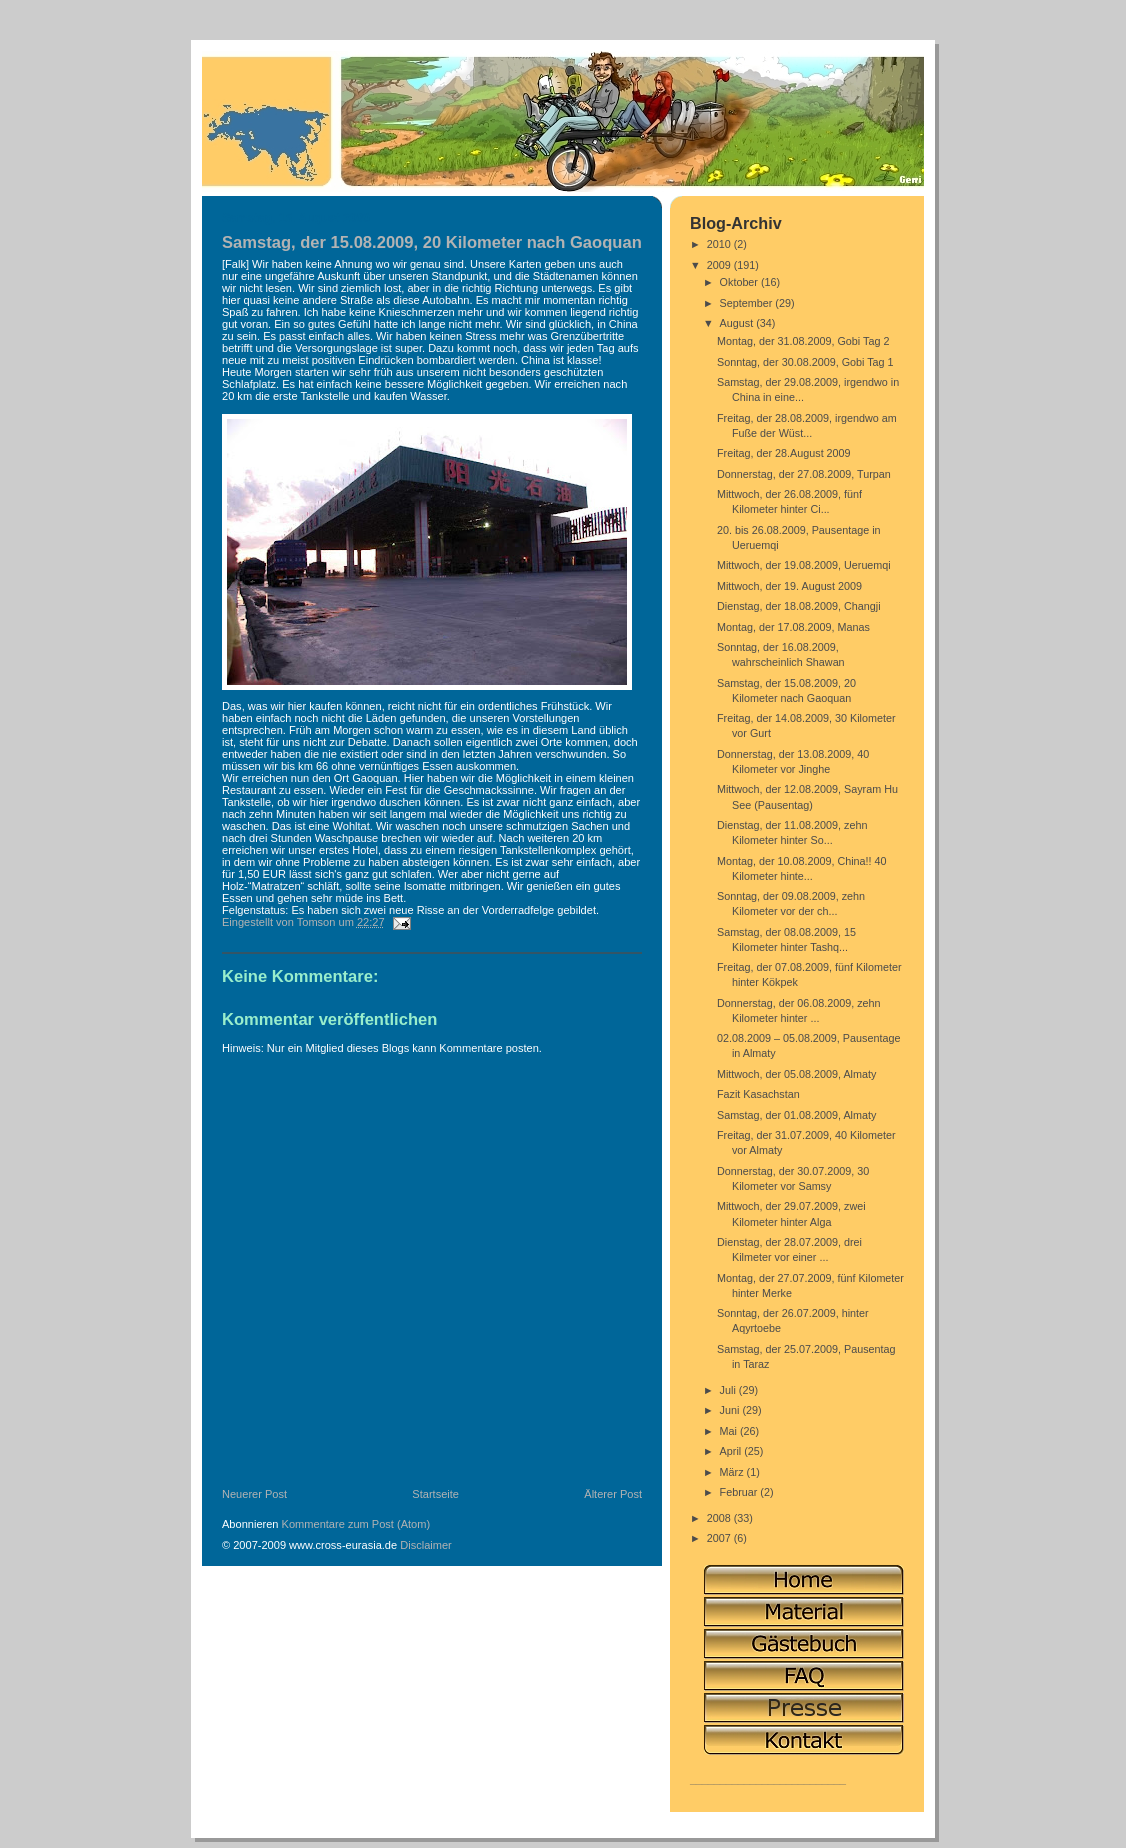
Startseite (435, 1494)
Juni (731, 1410)
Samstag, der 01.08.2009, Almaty (796, 1115)
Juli (729, 1390)
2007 (720, 1538)
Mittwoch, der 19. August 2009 (789, 586)
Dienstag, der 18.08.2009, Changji (799, 606)
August (738, 323)
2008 (720, 1518)
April (732, 1451)
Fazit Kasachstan (758, 1094)
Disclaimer (426, 1545)
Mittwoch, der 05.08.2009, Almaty (796, 1074)
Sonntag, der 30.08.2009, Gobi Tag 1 (805, 362)
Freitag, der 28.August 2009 (784, 453)
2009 (720, 265)
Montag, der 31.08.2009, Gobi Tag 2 (803, 341)
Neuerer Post (254, 1494)
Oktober (740, 282)
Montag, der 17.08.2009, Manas (793, 627)
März (733, 1472)
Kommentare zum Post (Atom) (356, 1524)
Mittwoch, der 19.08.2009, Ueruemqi (804, 565)
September (748, 303)
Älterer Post (613, 1494)
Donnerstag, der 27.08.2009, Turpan (804, 474)
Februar (740, 1492)
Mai (730, 1431)
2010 (720, 244)
